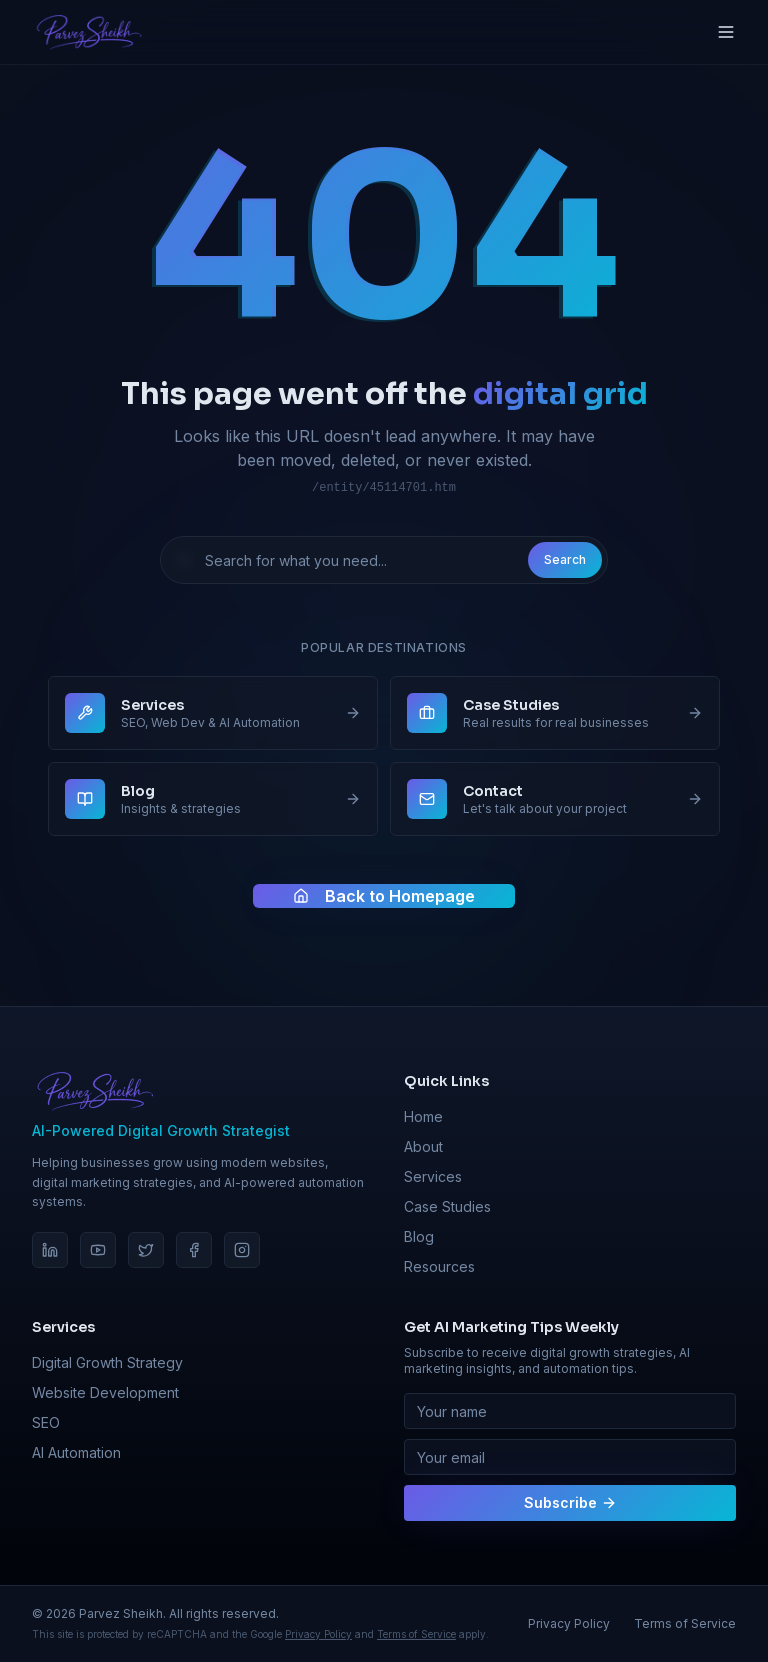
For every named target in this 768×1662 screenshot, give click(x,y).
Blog (419, 1236)
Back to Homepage (384, 898)
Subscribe (570, 1502)
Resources (439, 1266)
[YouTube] (98, 1250)
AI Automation (76, 1452)
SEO (46, 1422)
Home (423, 1116)
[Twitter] (146, 1250)
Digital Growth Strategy (107, 1362)
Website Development (105, 1392)
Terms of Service (416, 1634)
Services (433, 1176)
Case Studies (447, 1206)
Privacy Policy (318, 1634)
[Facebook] (194, 1250)
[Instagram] (242, 1250)
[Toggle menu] (726, 32)
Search (565, 559)
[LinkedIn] (50, 1250)
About (423, 1146)
